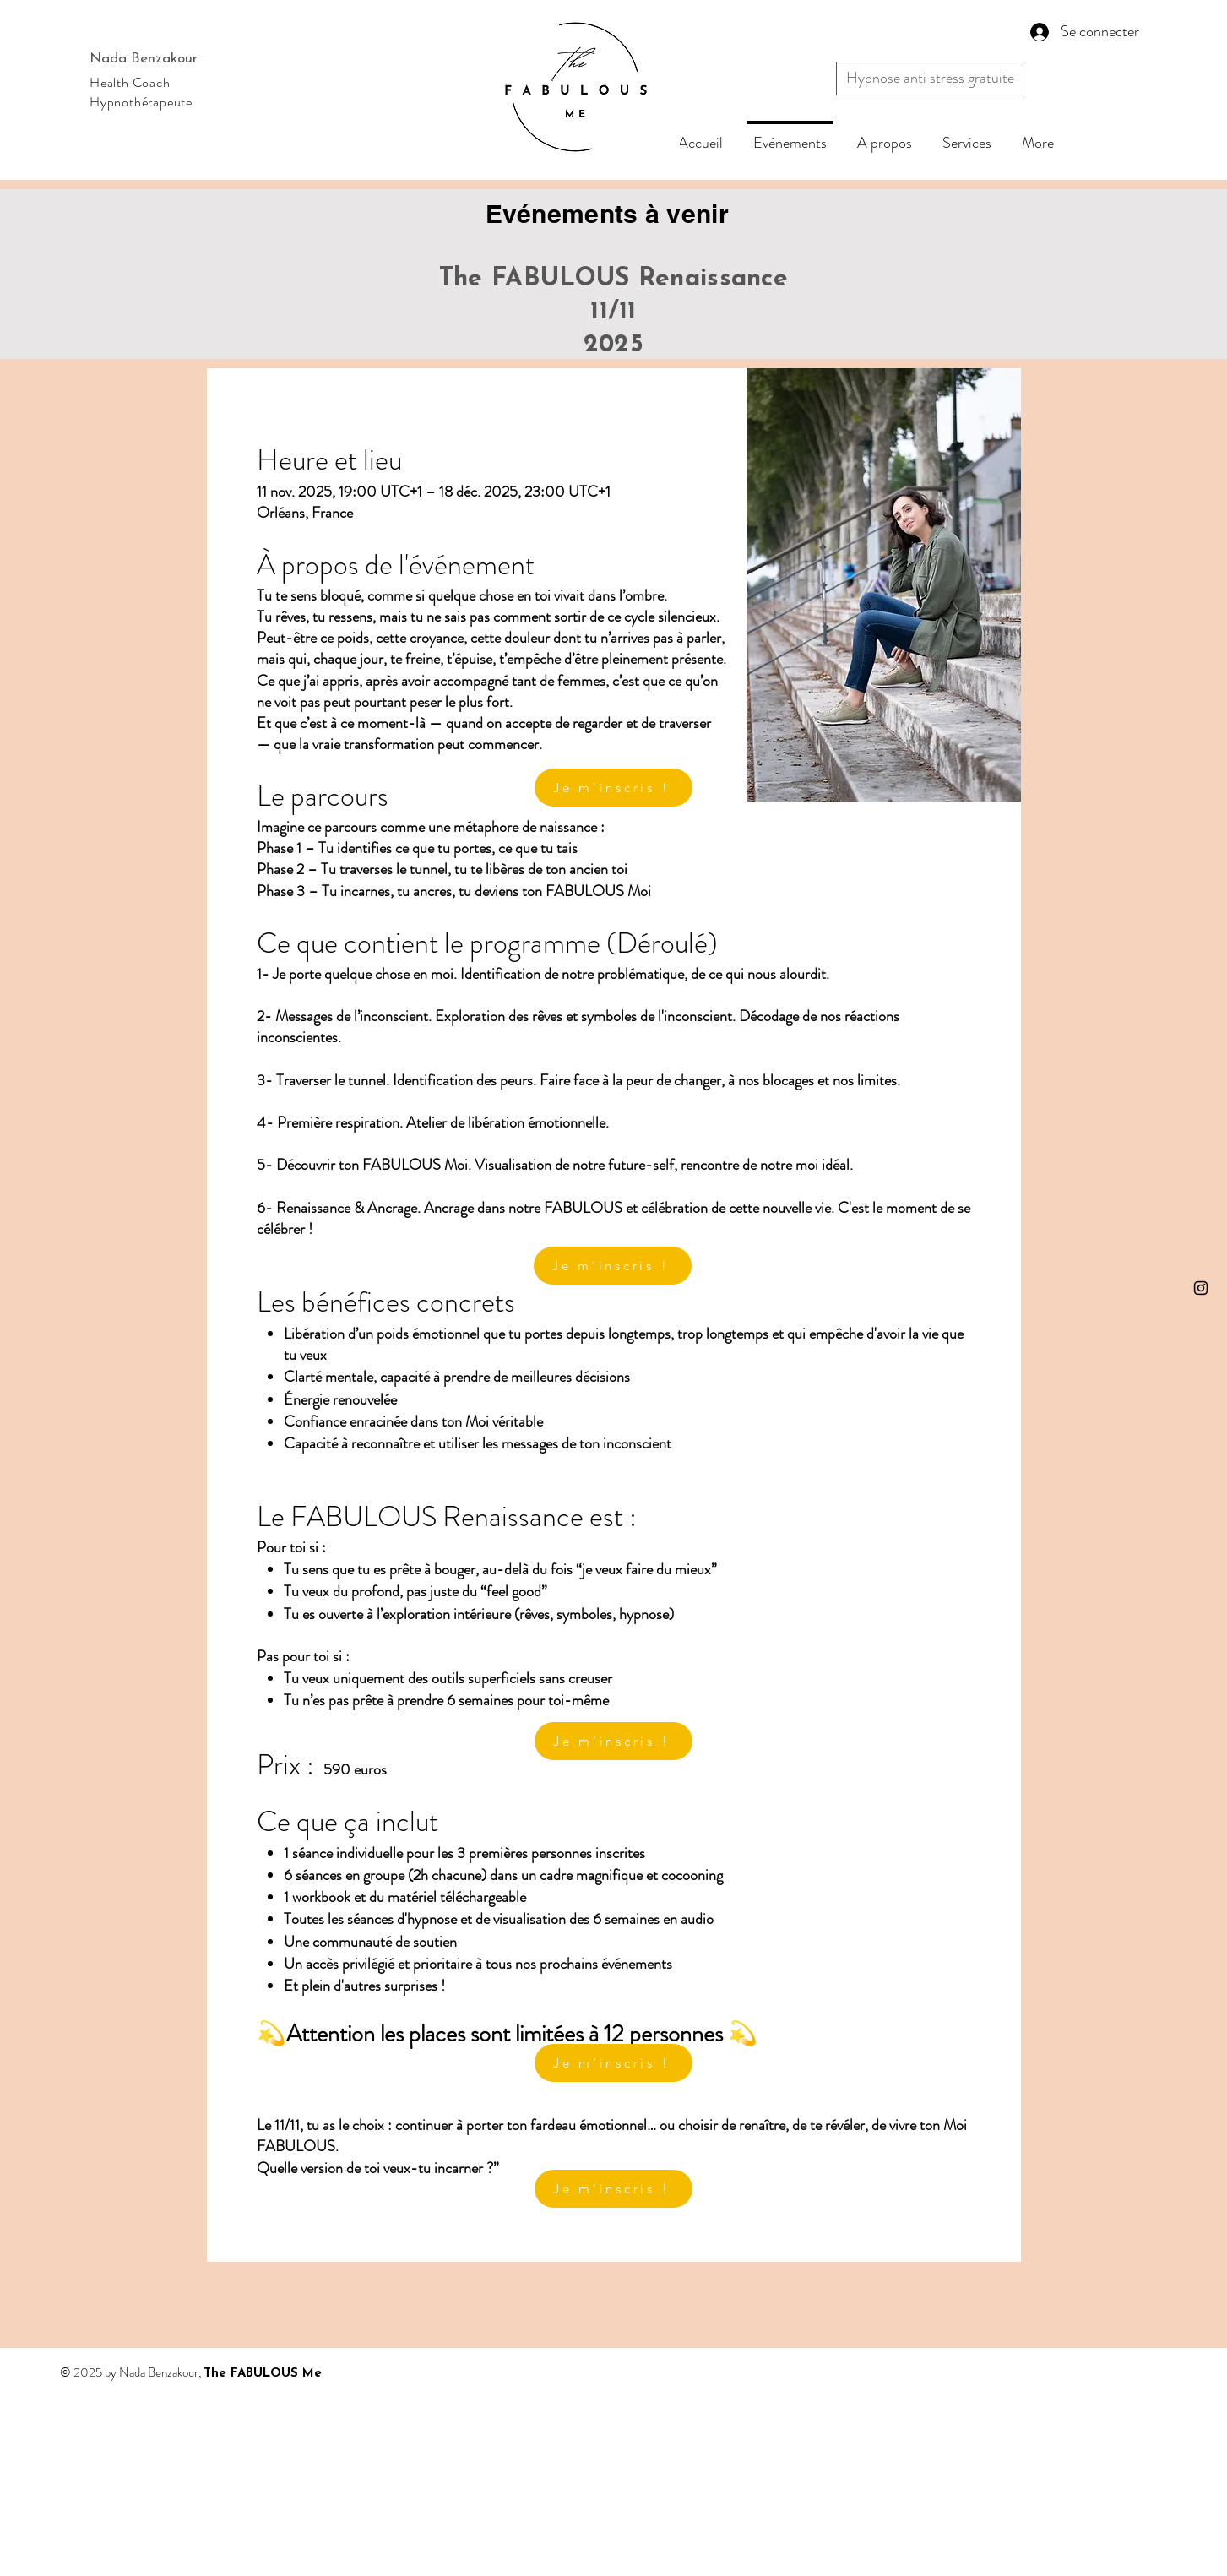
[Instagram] (1201, 1288)
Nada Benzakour (144, 59)
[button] (929, 78)
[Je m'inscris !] (613, 2063)
